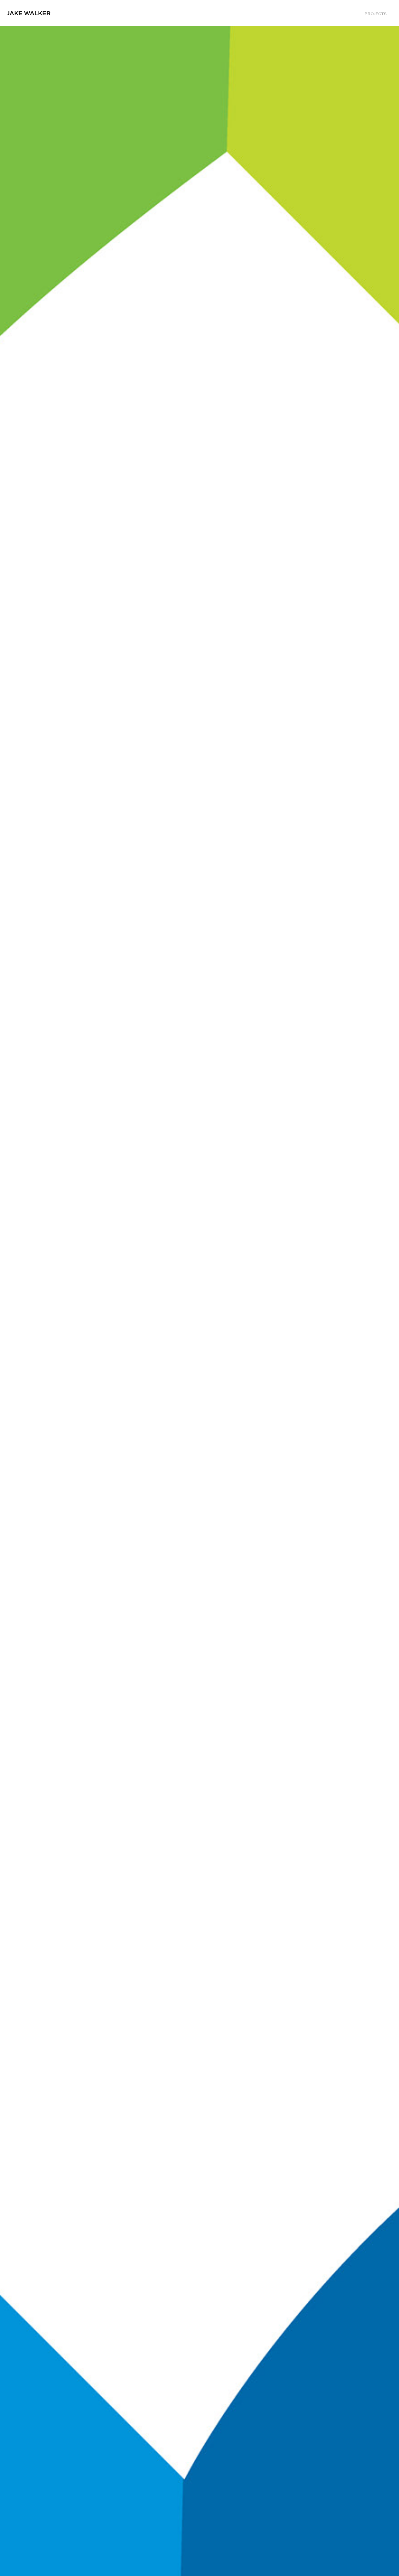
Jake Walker (28, 13)
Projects (375, 13)
